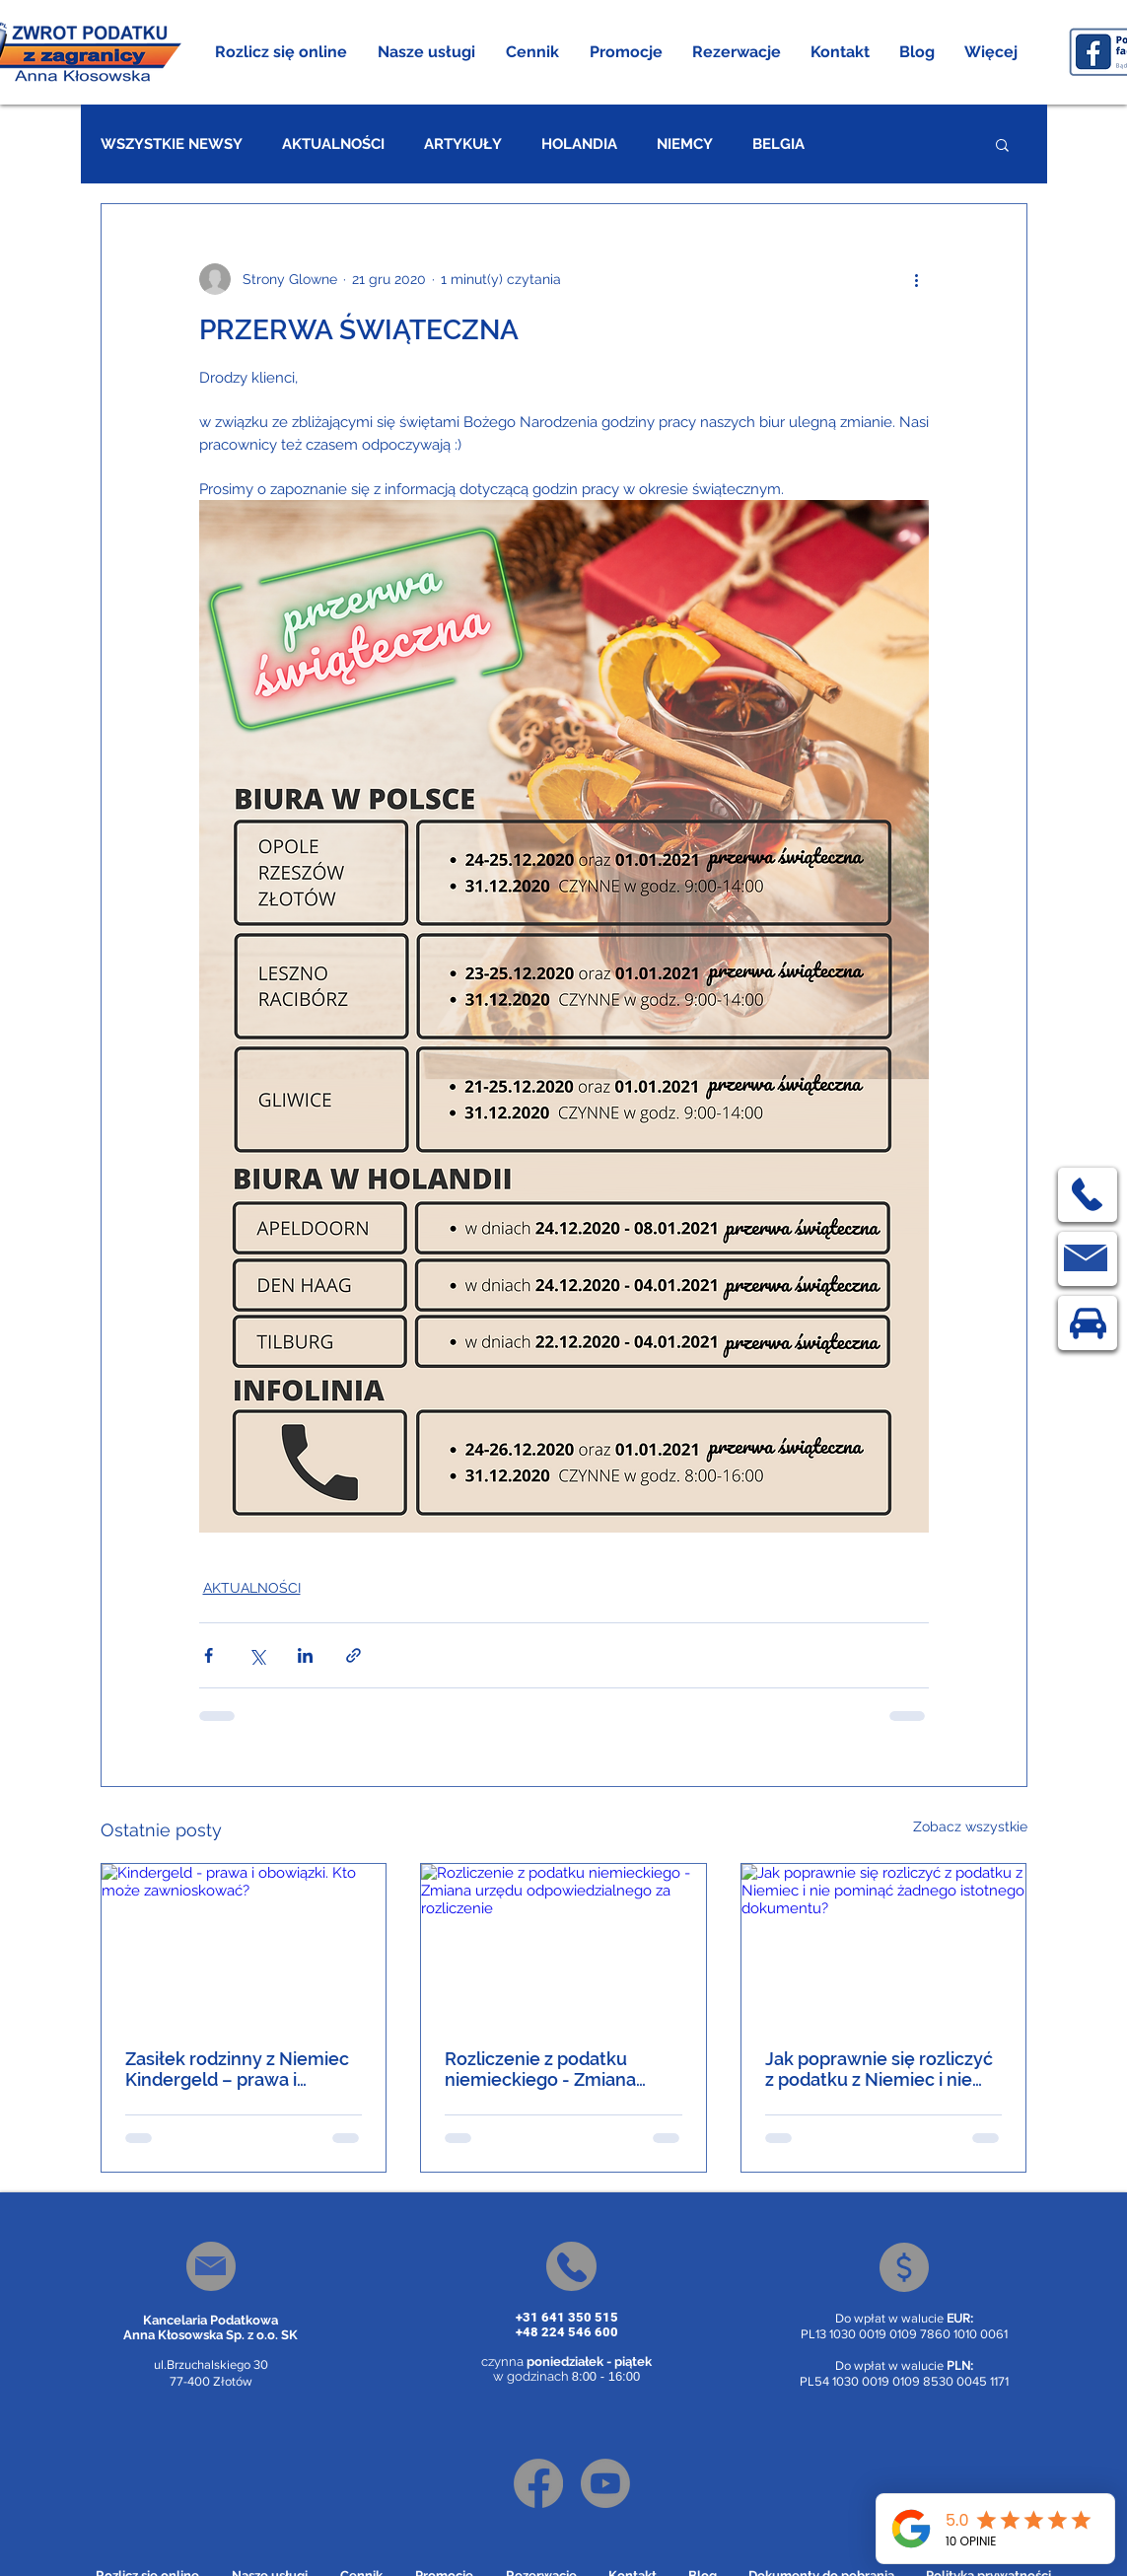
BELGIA (778, 144)
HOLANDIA (579, 144)
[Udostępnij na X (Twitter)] (256, 1655)
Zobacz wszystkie (970, 1826)
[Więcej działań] (917, 279)
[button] (427, 52)
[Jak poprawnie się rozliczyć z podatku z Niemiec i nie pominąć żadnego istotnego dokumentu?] (883, 1944)
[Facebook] (538, 2483)
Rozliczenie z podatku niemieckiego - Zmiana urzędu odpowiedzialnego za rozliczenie (554, 2069)
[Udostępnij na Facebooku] (208, 1655)
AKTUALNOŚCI (333, 144)
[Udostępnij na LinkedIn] (305, 1655)
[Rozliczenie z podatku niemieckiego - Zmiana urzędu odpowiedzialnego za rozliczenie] (563, 1944)
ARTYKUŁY (463, 144)
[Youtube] (605, 2483)
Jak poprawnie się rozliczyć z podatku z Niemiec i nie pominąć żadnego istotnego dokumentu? (882, 2069)
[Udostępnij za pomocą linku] (353, 1655)
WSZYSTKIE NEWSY (172, 144)
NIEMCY (685, 144)
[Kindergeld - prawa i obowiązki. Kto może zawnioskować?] (244, 1944)
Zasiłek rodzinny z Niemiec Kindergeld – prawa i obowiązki (237, 2069)
